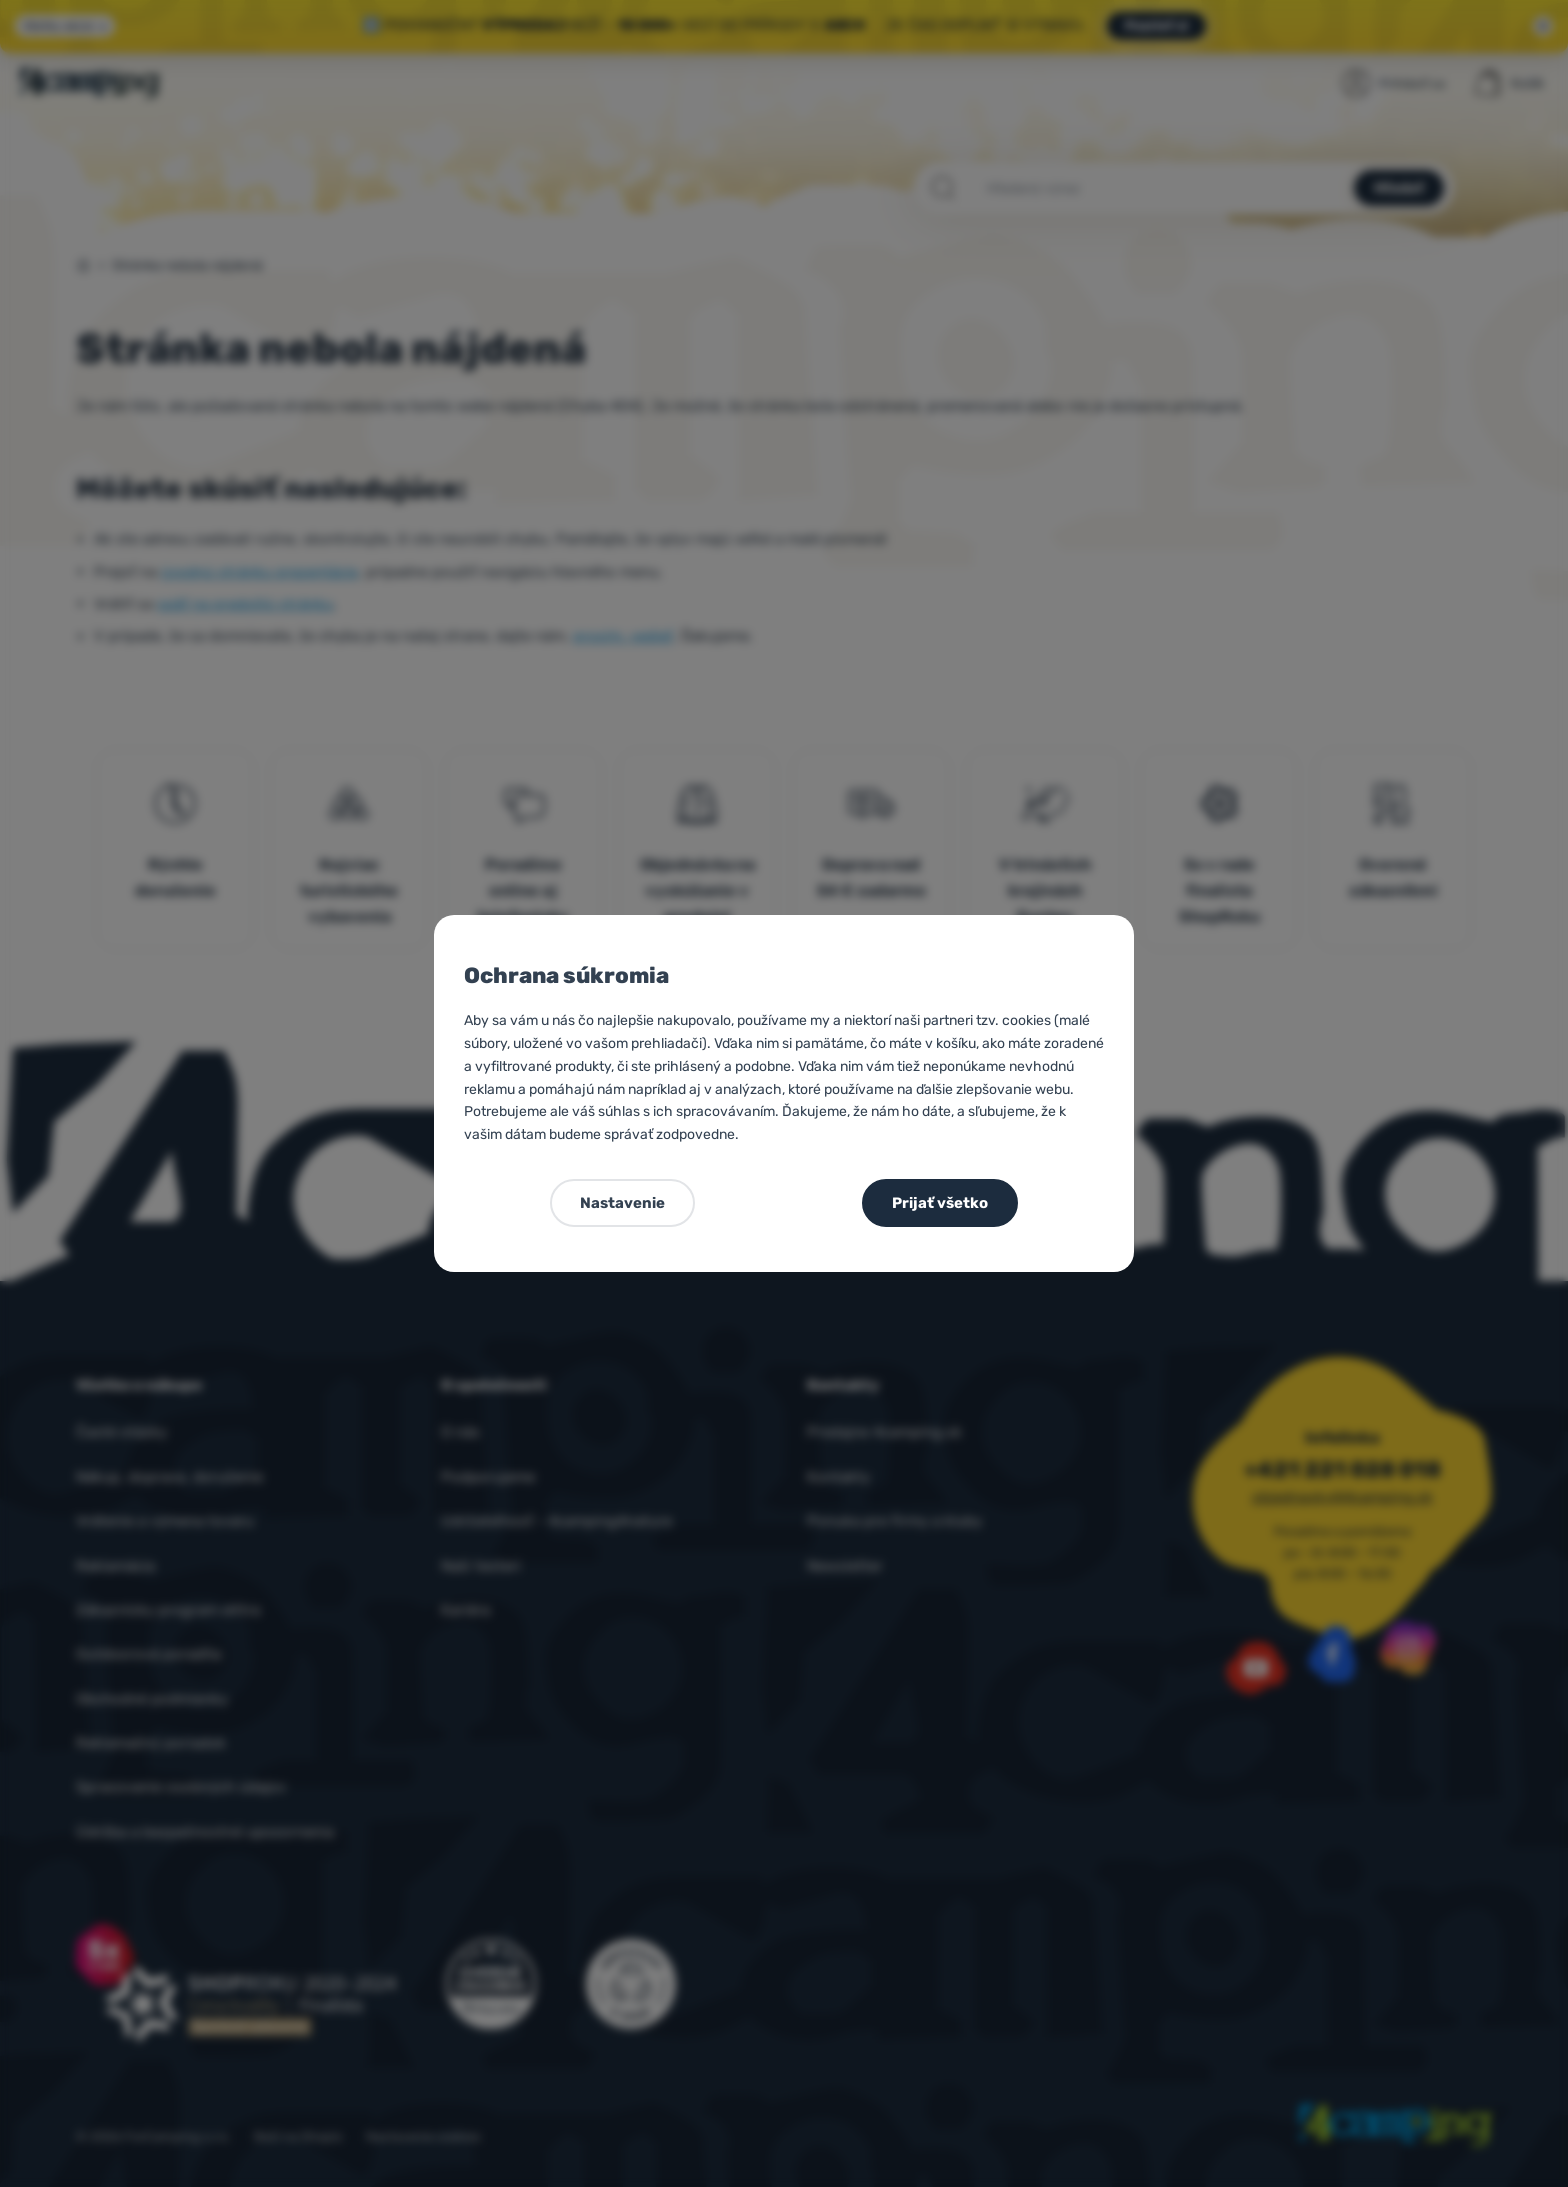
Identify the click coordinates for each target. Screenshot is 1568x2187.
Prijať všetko (940, 1203)
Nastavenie (622, 1203)
